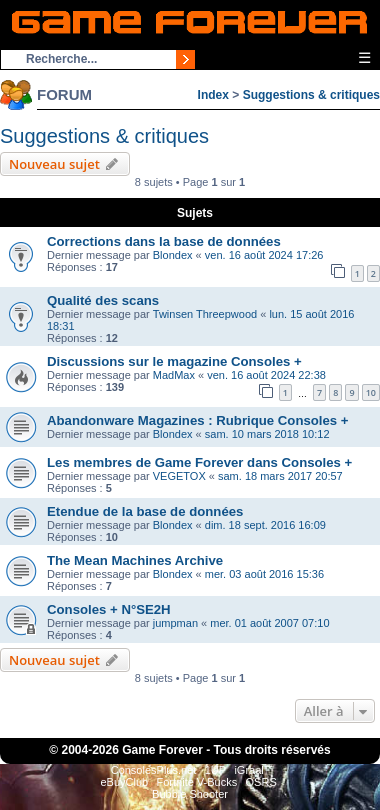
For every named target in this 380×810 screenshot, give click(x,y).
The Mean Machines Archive (135, 560)
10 (371, 392)
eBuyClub (124, 782)
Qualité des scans (103, 300)
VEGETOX (179, 476)
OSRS (261, 782)
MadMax (174, 375)
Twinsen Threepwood (205, 314)
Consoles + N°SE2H (109, 609)
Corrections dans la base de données (164, 241)
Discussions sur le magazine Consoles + (174, 361)
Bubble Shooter (190, 794)
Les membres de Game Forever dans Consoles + (199, 462)
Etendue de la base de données (145, 511)
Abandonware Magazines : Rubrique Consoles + (198, 420)
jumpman (175, 623)
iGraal (248, 770)
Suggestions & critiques (311, 95)
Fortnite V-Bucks (197, 782)
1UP (215, 770)
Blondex (173, 255)
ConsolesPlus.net (154, 770)
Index (213, 95)
